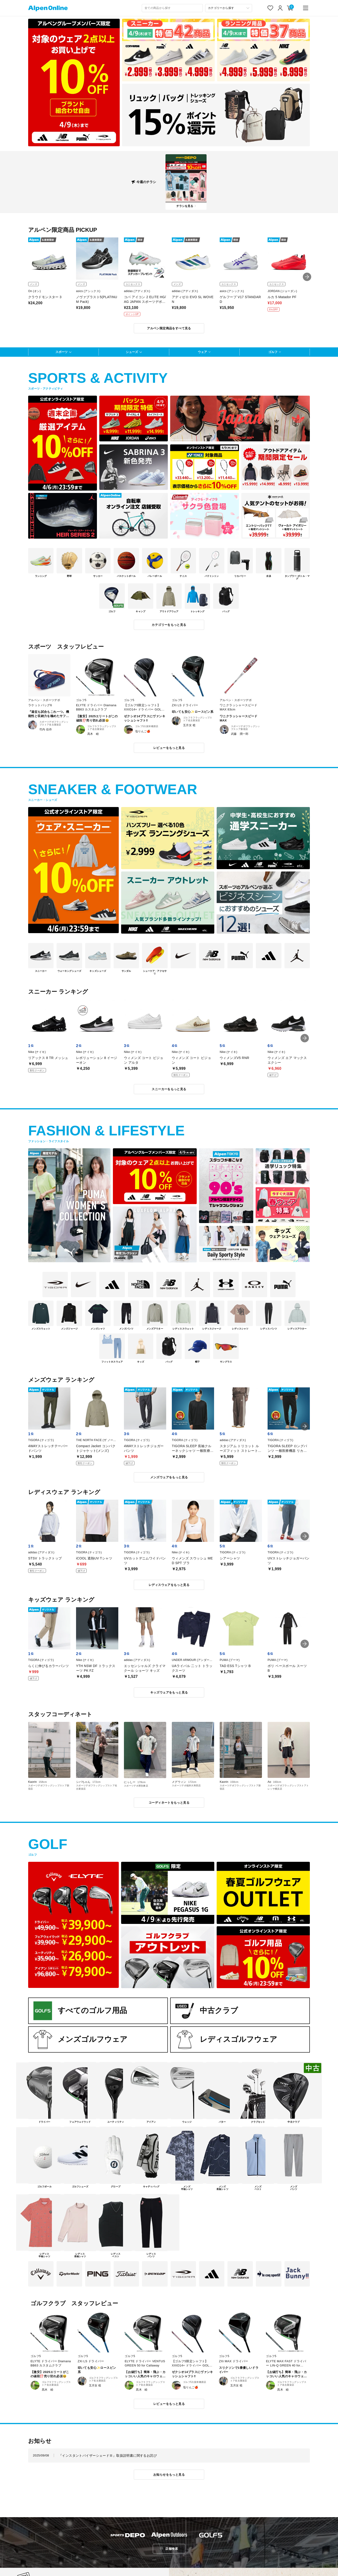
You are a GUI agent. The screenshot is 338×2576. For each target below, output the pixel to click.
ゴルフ (272, 352)
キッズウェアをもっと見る (169, 1692)
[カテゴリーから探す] (228, 8)
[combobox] (172, 8)
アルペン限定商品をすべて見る (169, 328)
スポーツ (61, 352)
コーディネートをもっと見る (169, 1802)
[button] (307, 277)
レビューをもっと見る (169, 748)
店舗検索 (171, 2548)
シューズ (132, 352)
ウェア (202, 352)
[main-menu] (305, 8)
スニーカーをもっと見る (169, 1089)
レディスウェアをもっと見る (169, 1585)
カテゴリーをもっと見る (169, 625)
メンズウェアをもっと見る (169, 1477)
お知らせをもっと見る (169, 2474)
